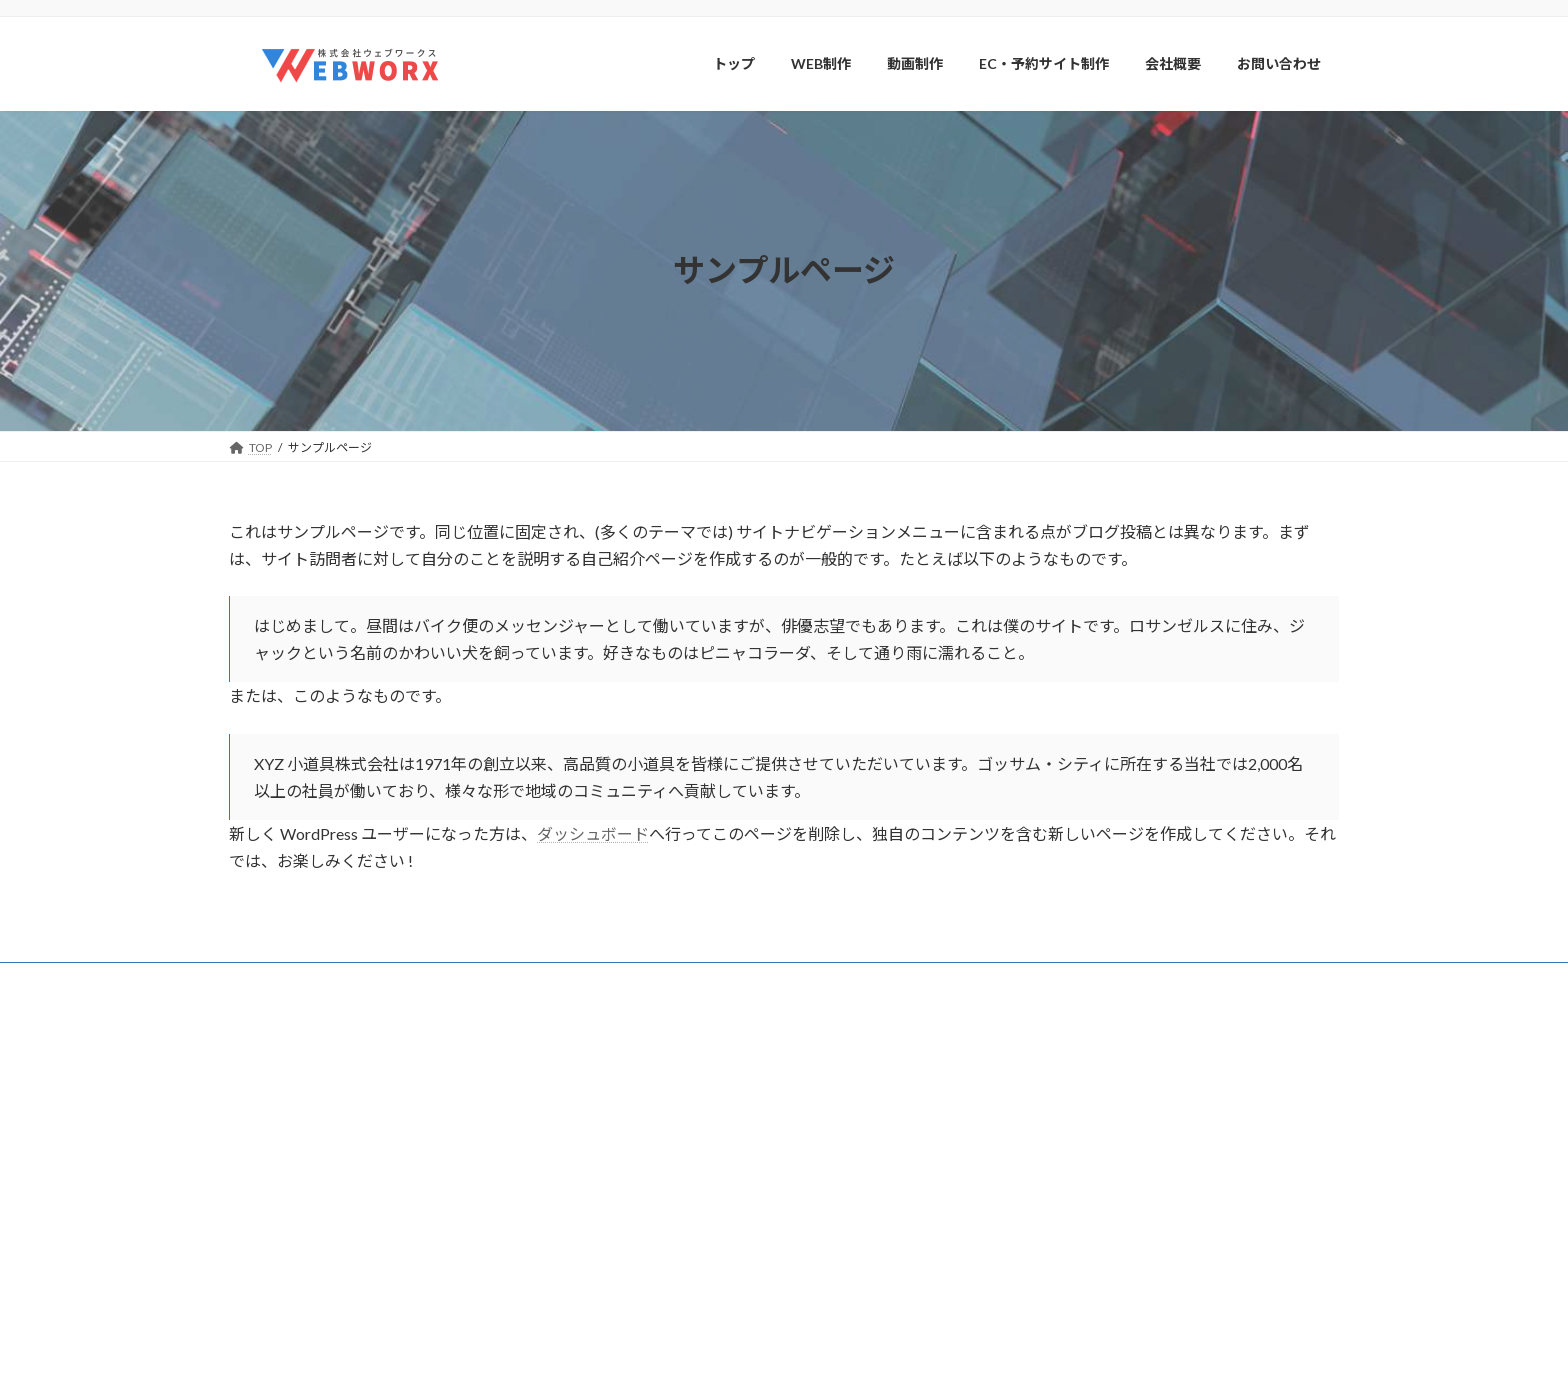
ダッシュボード (593, 833)
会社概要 (542, 980)
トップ (829, 1097)
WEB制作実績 (860, 1167)
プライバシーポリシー (308, 980)
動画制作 (835, 1201)
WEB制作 (836, 1132)
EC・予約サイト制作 (866, 1236)
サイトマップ (443, 980)
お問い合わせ (847, 1306)
